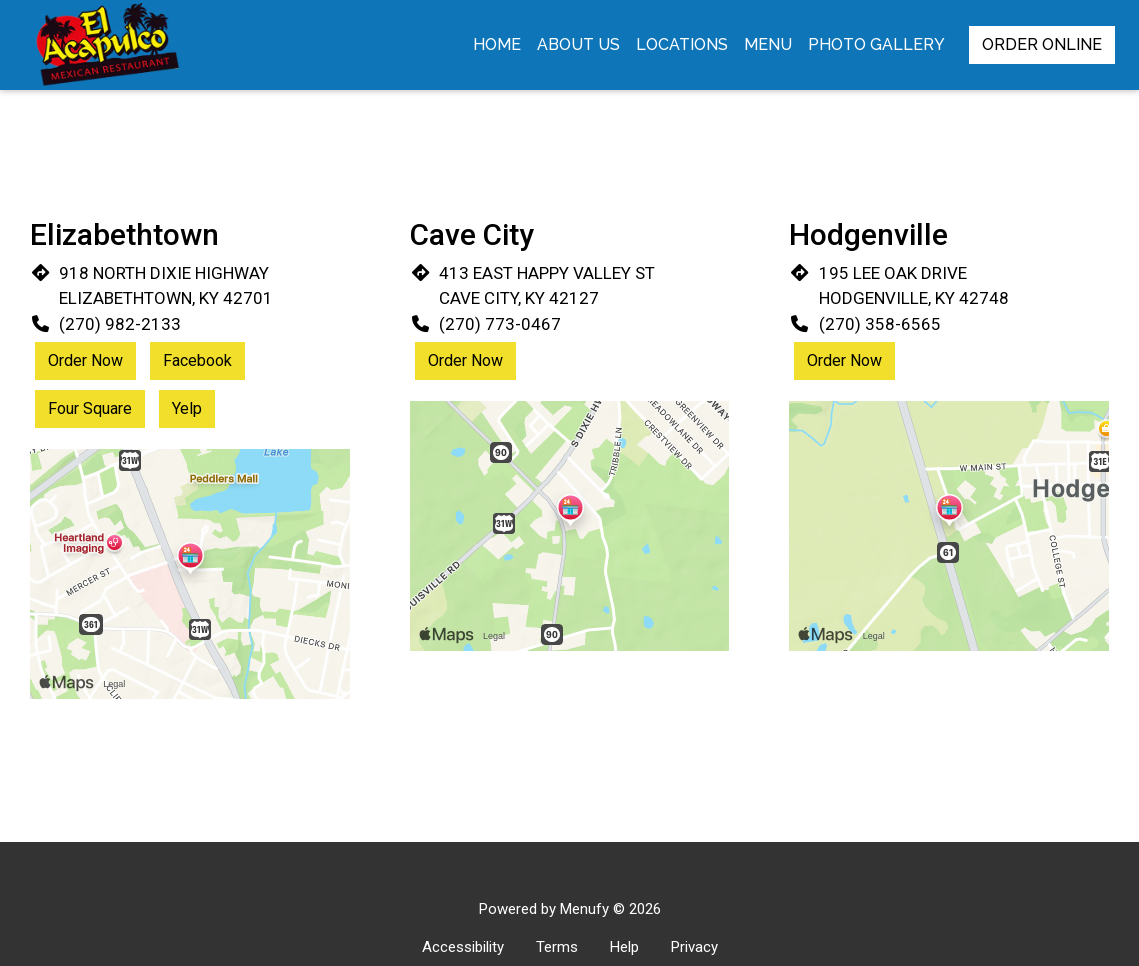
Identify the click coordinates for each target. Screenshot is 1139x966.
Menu (768, 44)
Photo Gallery (876, 44)
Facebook (197, 360)
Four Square (90, 408)
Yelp (187, 408)
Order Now (85, 360)
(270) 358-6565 (880, 324)
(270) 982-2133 (120, 324)
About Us (578, 44)
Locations (682, 44)
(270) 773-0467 (500, 324)
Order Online (1042, 44)
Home (497, 44)
